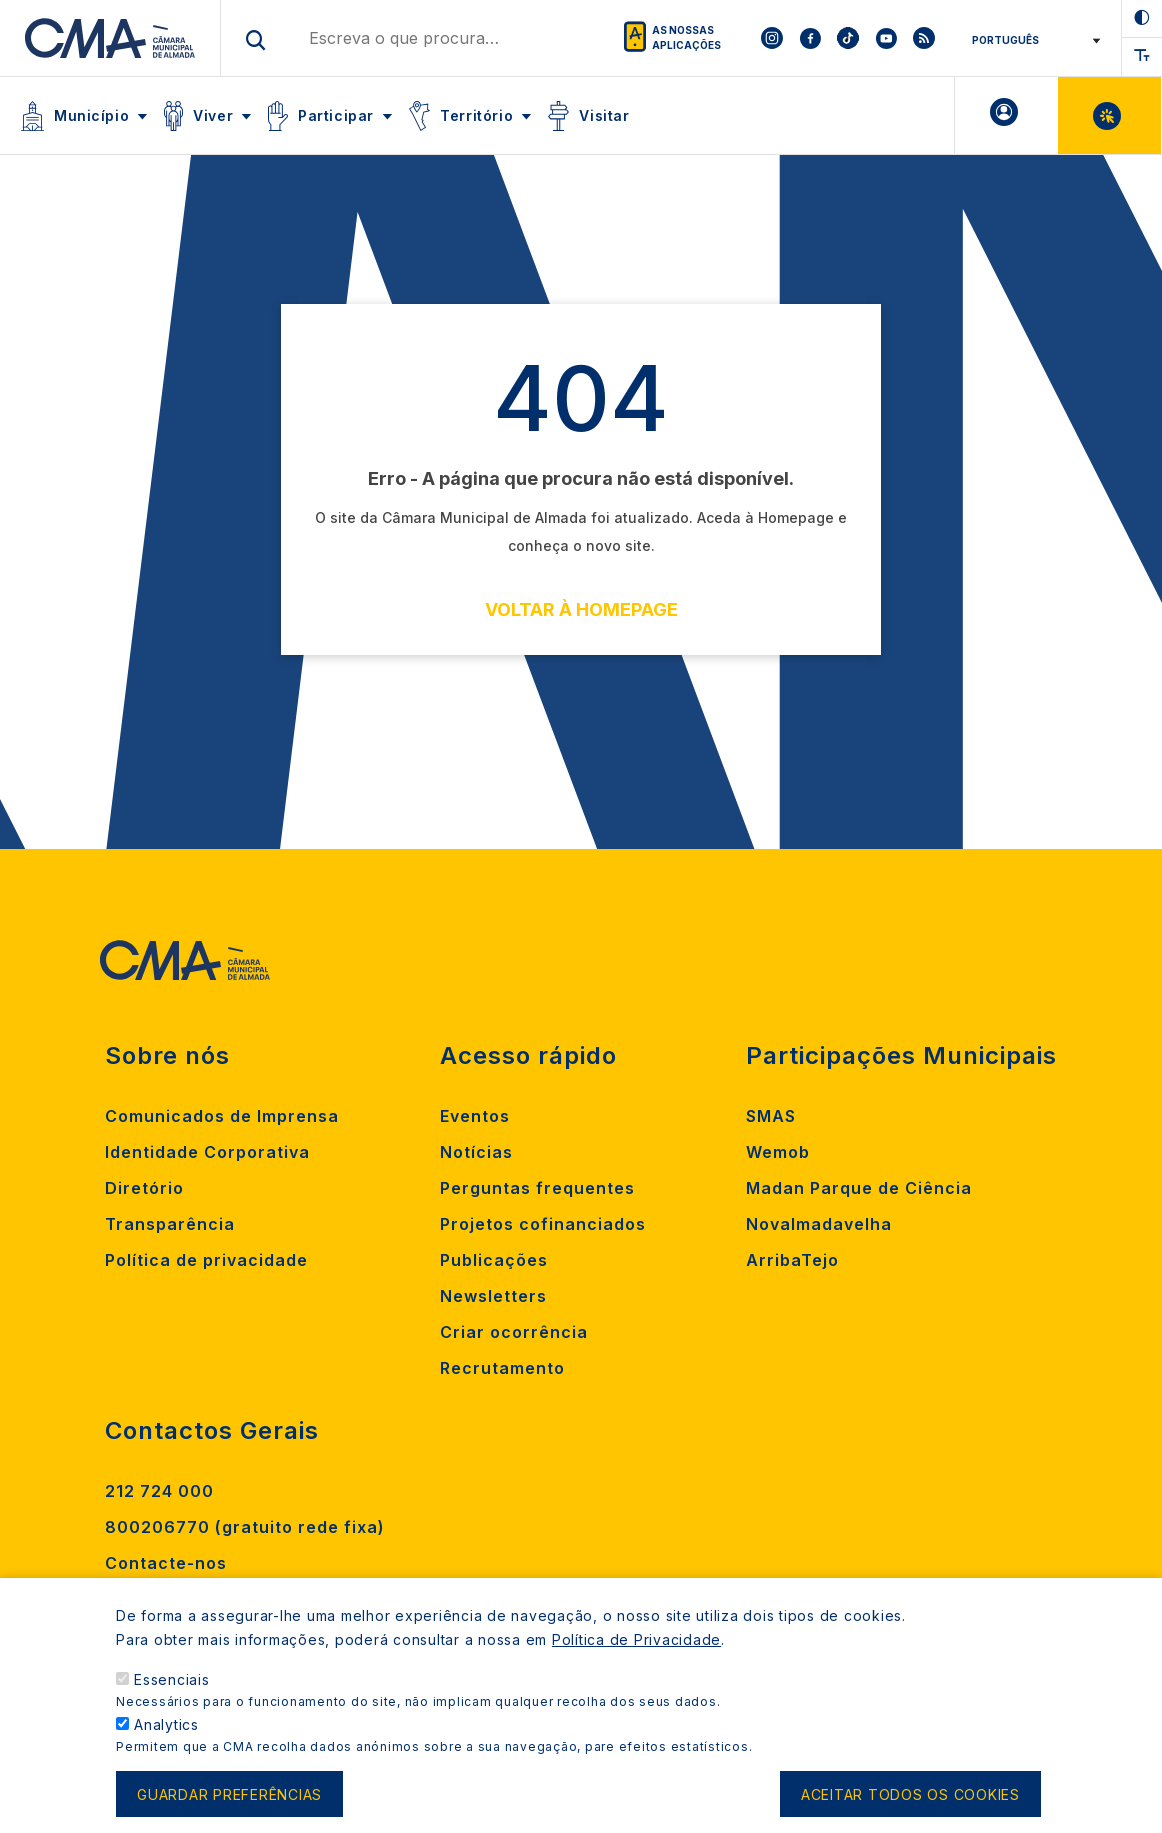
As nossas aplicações (686, 37)
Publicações (494, 1260)
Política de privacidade (206, 1260)
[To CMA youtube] (886, 38)
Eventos (475, 1116)
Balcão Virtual (1109, 115)
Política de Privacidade (636, 1639)
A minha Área (1006, 115)
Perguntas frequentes (537, 1188)
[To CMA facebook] (810, 38)
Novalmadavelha (819, 1224)
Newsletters (493, 1296)
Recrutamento (502, 1368)
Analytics (166, 1724)
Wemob (778, 1152)
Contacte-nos (166, 1563)
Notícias (476, 1152)
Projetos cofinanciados (543, 1224)
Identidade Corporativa (207, 1152)
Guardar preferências (229, 1794)
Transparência (170, 1224)
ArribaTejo (792, 1260)
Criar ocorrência (514, 1332)
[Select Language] (1029, 40)
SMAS (771, 1116)
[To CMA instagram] (772, 38)
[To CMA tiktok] (848, 38)
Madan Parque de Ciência (859, 1188)
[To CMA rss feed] (924, 38)
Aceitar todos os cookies (910, 1794)
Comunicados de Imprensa (222, 1116)
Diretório (144, 1188)
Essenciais (172, 1679)
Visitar (604, 115)
